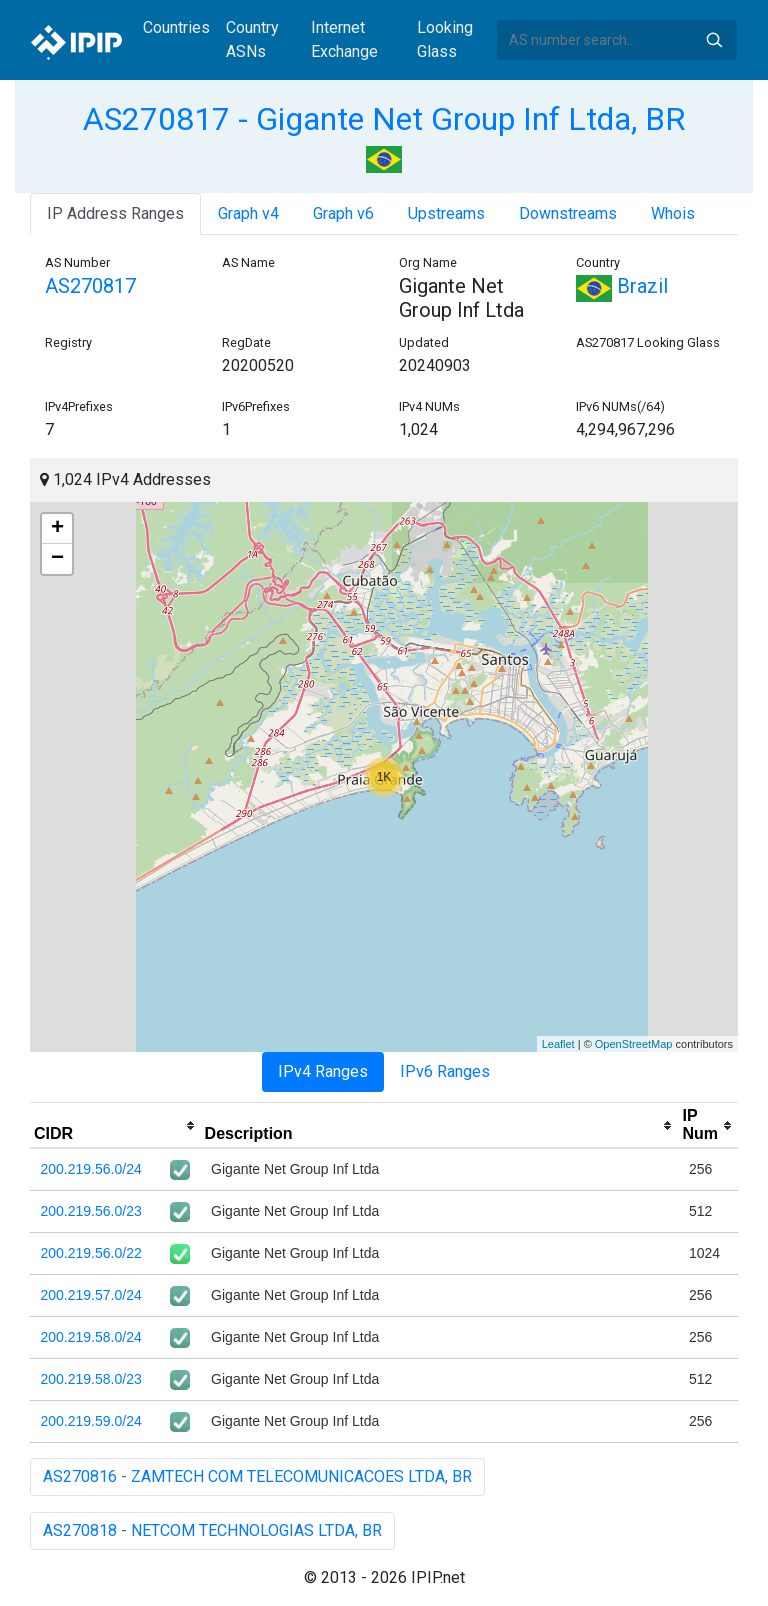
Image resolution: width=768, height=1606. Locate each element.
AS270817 (90, 286)
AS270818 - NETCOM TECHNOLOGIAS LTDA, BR (212, 1530)
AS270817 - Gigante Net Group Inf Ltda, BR (384, 119)
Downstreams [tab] (568, 213)
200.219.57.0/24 (91, 1295)
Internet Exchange (344, 39)
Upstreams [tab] (446, 213)
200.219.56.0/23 (91, 1211)
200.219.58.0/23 (91, 1379)
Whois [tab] (673, 213)
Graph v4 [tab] (248, 213)
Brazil (622, 286)
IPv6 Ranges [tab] (445, 1071)
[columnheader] (115, 1126)
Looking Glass (445, 39)
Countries (176, 27)
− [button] (57, 559)
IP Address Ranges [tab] (115, 213)
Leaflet (558, 1044)
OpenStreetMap (634, 1044)
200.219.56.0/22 (91, 1253)
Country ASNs (252, 39)
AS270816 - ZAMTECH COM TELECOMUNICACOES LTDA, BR (257, 1476)
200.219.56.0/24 (91, 1169)
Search (714, 40)
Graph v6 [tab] (343, 213)
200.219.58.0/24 (91, 1337)
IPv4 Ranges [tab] (323, 1071)
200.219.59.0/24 (91, 1421)
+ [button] (57, 529)
